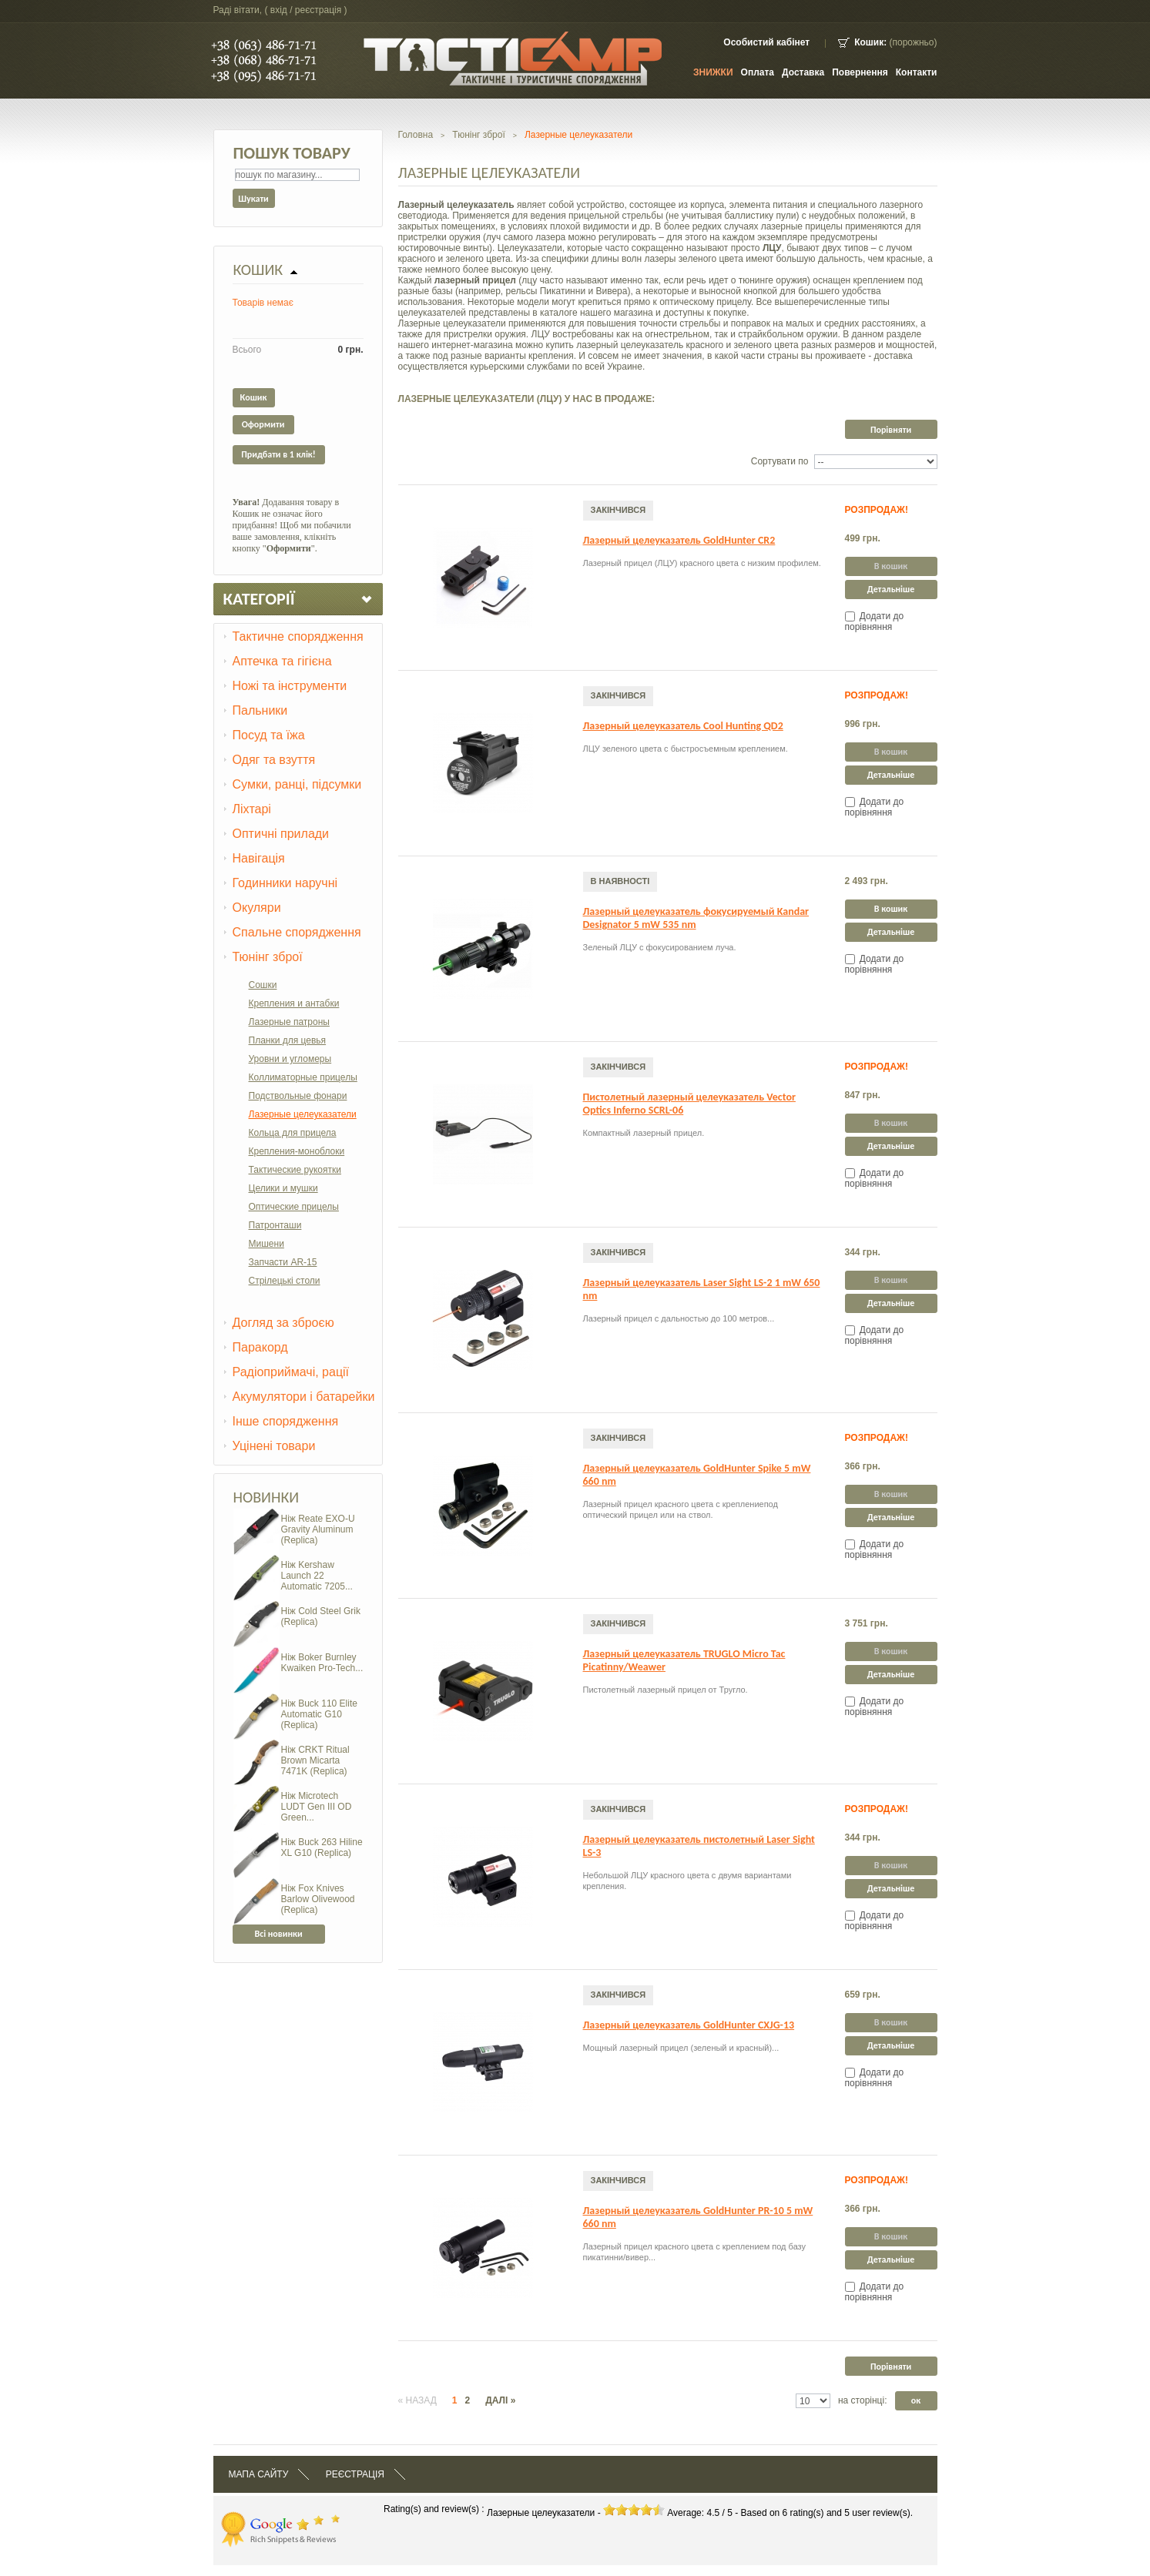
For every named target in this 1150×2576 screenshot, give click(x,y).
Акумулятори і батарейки (304, 1396)
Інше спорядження (286, 1421)
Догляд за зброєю (283, 1322)
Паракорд (260, 1347)
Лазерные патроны (289, 1022)
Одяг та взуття (274, 759)
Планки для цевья (288, 1040)
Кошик (258, 269)
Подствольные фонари (298, 1095)
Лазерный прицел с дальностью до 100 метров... (679, 1318)
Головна (416, 134)
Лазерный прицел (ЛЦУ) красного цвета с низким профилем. (702, 563)
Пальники (260, 710)
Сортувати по (780, 461)
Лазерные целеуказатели (303, 1114)
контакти (916, 72)
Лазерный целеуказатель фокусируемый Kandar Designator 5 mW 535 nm (696, 918)
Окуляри (257, 907)
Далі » (500, 2400)
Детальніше (891, 589)
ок (915, 2400)
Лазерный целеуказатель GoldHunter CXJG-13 (689, 2025)
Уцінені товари (274, 1445)
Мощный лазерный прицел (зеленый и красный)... (681, 2047)
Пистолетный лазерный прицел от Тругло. (665, 1689)
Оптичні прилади (281, 833)
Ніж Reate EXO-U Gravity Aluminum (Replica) (318, 1529)
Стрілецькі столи (284, 1280)
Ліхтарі (252, 809)
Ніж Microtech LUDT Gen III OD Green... (316, 1806)
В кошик (890, 908)
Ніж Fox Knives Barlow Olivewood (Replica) (318, 1899)
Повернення (860, 72)
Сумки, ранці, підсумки (297, 784)
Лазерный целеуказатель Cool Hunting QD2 (683, 725)
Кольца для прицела (293, 1132)
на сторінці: (862, 2400)
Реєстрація (355, 2474)
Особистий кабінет (766, 42)
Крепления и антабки (294, 1003)
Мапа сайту (259, 2474)
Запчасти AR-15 (283, 1262)
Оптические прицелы (294, 1206)
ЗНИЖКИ (713, 72)
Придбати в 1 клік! (278, 454)
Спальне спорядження (297, 932)
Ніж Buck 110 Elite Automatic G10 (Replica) (319, 1714)
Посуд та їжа (269, 735)
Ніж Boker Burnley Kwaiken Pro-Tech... (322, 1662)
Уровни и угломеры (290, 1059)
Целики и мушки (283, 1188)
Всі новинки (278, 1933)
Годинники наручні (285, 882)
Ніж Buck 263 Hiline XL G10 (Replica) (322, 1847)
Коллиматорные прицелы (303, 1077)
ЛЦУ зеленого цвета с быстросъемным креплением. (685, 748)
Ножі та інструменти (290, 685)
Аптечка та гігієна (282, 661)
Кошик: (870, 42)
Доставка (803, 72)
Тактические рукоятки (295, 1169)
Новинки (266, 1497)
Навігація (259, 858)
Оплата (757, 72)
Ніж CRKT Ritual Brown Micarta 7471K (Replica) (315, 1760)
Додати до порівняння (874, 621)
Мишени (266, 1243)
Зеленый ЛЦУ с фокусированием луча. (659, 947)
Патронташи (275, 1225)
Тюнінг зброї (268, 956)
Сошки (263, 985)
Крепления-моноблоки (297, 1151)
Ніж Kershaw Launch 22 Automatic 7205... (317, 1575)
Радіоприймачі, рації (291, 1371)
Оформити (263, 424)
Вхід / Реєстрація (305, 10)
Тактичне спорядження (298, 636)
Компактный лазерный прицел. (644, 1132)
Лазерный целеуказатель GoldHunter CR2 (679, 540)
